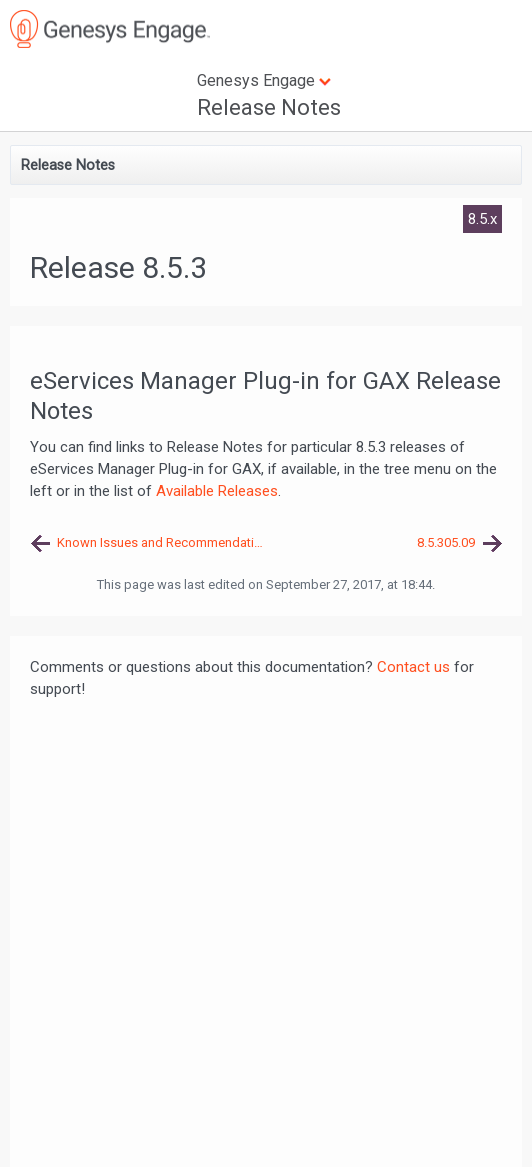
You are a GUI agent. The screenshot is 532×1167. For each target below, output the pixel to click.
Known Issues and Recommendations (161, 542)
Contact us (413, 667)
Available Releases (217, 491)
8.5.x (482, 219)
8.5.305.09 (446, 542)
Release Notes (269, 107)
